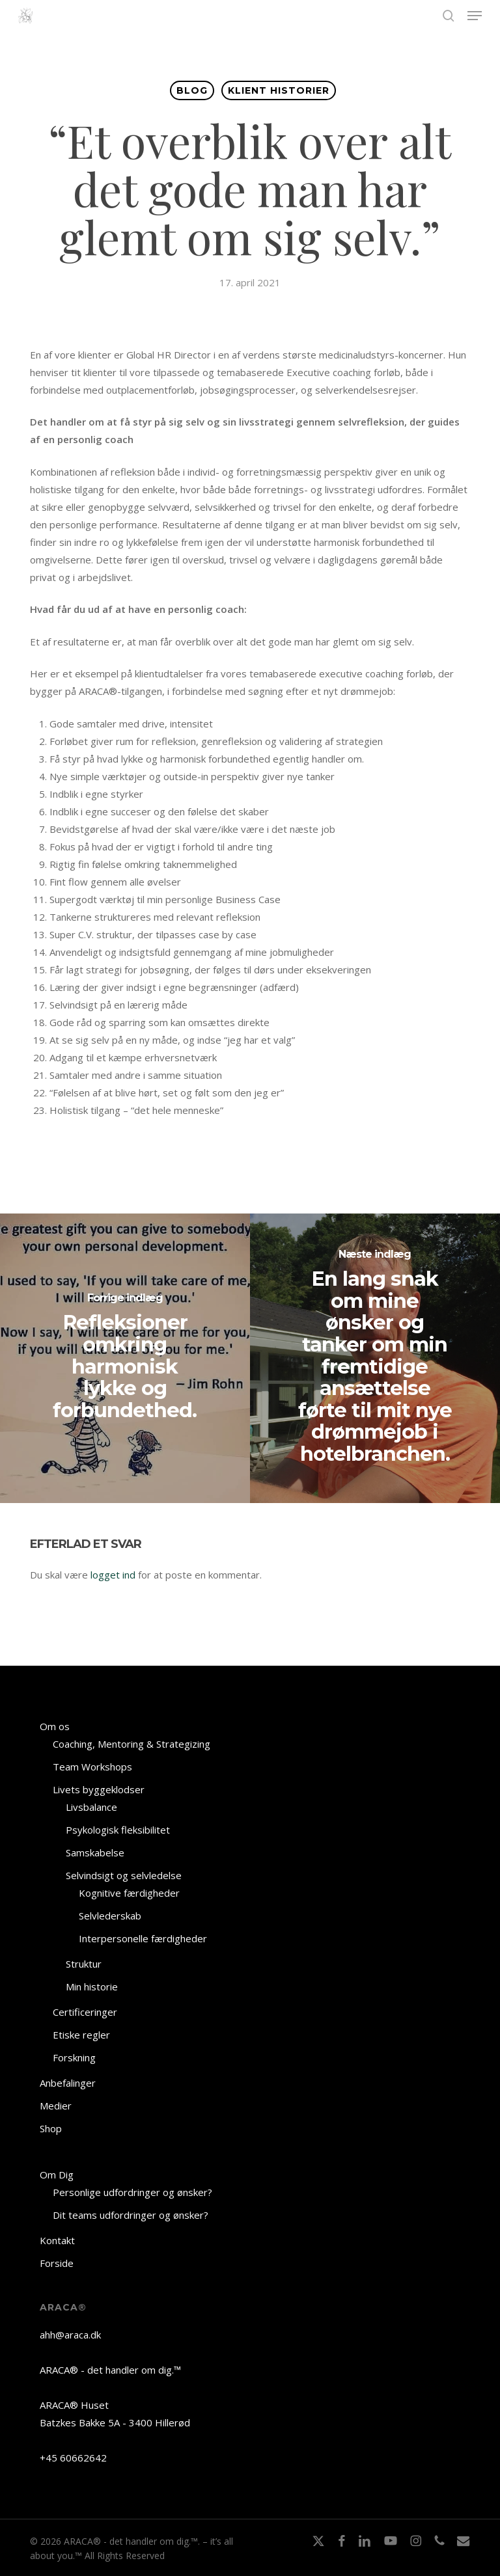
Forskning (74, 2057)
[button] (474, 15)
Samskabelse (95, 1852)
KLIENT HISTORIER (278, 90)
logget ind (112, 1574)
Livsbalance (91, 1806)
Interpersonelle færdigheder (143, 1938)
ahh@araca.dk (70, 2334)
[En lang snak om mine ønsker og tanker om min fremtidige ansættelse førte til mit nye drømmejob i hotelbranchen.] (375, 1358)
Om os (55, 1726)
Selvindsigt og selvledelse (124, 1875)
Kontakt (57, 2240)
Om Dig (57, 2174)
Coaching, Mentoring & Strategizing (131, 1743)
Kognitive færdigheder (129, 1892)
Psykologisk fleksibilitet (118, 1829)
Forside (57, 2263)
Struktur (84, 1963)
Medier (56, 2105)
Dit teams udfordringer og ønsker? (130, 2214)
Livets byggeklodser (99, 1789)
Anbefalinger (68, 2082)
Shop (51, 2128)
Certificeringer (85, 2011)
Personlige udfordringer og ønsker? (132, 2192)
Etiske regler (81, 2034)
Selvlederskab (110, 1915)
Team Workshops (92, 1766)
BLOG (192, 90)
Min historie (92, 1986)
